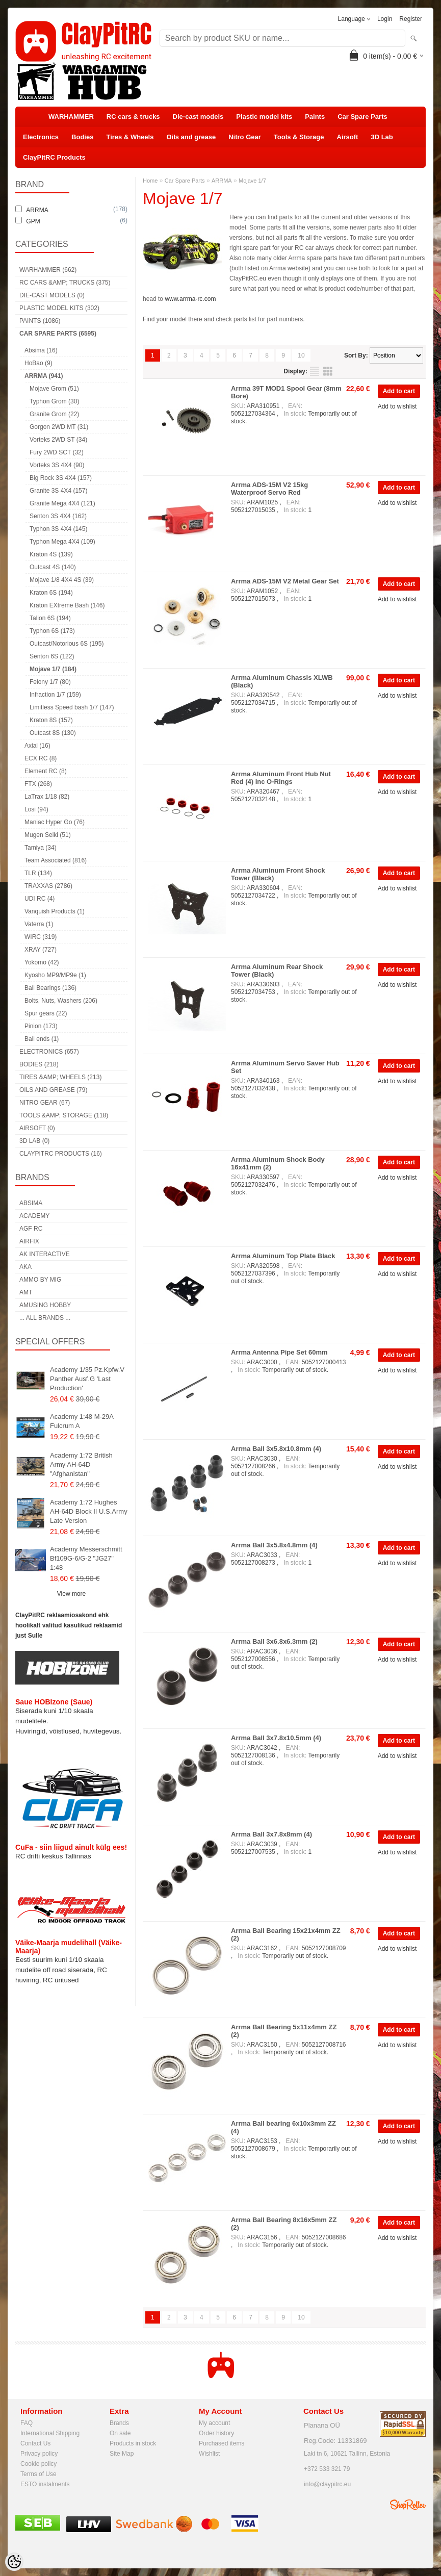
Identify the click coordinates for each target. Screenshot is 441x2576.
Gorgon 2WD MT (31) (59, 426)
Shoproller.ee (408, 2505)
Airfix (29, 1241)
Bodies (82, 137)
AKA (25, 1266)
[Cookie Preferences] (14, 2562)
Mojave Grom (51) (54, 388)
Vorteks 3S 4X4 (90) (57, 465)
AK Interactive (44, 1254)
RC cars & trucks (133, 116)
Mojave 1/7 (252, 180)
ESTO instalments (44, 2484)
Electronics (41, 137)
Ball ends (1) (41, 1038)
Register (410, 18)
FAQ (26, 2423)
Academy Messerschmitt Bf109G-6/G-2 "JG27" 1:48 (86, 1558)
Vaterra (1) (38, 924)
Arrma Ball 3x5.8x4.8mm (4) (274, 1545)
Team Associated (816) (55, 860)
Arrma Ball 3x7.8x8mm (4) (271, 1834)
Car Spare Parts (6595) (57, 333)
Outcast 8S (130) (53, 732)
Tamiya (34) (40, 847)
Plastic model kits (264, 116)
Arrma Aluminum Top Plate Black (283, 1256)
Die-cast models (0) (52, 295)
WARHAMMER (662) (47, 269)
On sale (120, 2433)
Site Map (122, 2453)
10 (301, 355)
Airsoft (347, 137)
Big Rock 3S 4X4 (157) (61, 477)
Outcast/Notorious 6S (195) (66, 643)
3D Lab (382, 137)
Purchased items (221, 2443)
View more (71, 1593)
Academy (34, 1215)
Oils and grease (191, 137)
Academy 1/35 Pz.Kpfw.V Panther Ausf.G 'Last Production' (87, 1379)
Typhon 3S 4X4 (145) (58, 528)
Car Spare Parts (362, 116)
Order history (216, 2433)
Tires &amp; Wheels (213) (60, 1077)
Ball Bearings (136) (50, 987)
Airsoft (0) (37, 1128)
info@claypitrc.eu (327, 2484)
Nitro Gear (244, 137)
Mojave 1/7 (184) (53, 669)
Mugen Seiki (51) (47, 834)
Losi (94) (36, 809)
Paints (315, 116)
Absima (30, 1203)
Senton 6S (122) (52, 656)
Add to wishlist (397, 406)
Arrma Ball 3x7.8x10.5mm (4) (276, 1738)
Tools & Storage (299, 137)
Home (150, 180)
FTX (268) (38, 783)
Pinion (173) (41, 1026)
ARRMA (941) (43, 375)
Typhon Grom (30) (54, 401)
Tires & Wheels (129, 137)
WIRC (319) (40, 936)
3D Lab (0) (34, 1140)
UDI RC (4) (39, 898)
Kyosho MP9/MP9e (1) (55, 975)
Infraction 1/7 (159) (55, 694)
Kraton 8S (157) (51, 720)
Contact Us (35, 2443)
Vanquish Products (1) (54, 911)
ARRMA (222, 180)
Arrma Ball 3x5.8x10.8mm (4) (276, 1448)
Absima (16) (41, 350)
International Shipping (50, 2433)
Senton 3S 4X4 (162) (58, 516)
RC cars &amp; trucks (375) (64, 282)
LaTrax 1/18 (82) (46, 796)
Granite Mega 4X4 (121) (62, 503)
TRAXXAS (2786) (48, 885)
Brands (119, 2423)
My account (214, 2423)
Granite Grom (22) (54, 414)
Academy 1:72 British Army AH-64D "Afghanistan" (81, 1464)
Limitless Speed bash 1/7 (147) (72, 707)
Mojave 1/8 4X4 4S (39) (62, 579)
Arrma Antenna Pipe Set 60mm (279, 1352)
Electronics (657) (49, 1051)
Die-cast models (198, 116)
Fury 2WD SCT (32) (57, 452)
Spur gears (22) (45, 1013)
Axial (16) (37, 745)
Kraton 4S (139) (51, 554)
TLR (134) (38, 873)
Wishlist (209, 2453)
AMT (25, 1292)
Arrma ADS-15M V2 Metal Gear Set (285, 581)
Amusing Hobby (45, 1305)
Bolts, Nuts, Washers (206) (60, 1000)
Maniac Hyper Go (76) (54, 822)
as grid (327, 371)
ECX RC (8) (40, 758)
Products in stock (133, 2443)
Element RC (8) (45, 771)
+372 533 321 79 (327, 2468)
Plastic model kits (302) (59, 308)
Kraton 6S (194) (51, 592)
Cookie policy (38, 2463)
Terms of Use (38, 2474)
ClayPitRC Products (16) (60, 1153)
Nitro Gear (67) (44, 1102)
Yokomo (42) (41, 962)
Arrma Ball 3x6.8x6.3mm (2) (274, 1641)
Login (384, 18)
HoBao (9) (38, 363)
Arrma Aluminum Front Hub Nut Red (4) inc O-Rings (281, 777)
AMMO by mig (40, 1279)
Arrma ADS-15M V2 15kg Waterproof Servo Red (269, 488)
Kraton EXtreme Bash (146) (67, 605)
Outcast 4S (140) (53, 567)
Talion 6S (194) (50, 618)
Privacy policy (39, 2453)
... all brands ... (44, 1317)
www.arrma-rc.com (190, 298)
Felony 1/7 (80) (50, 681)
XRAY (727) (40, 949)
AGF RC (30, 1228)
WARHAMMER (71, 116)
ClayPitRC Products (54, 157)
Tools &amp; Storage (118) (63, 1115)
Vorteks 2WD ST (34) (58, 439)
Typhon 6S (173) (52, 630)
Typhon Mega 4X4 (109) (62, 541)
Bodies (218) (39, 1064)
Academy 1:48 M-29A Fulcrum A (81, 1421)
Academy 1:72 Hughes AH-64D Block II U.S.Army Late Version (88, 1511)
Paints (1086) (39, 320)
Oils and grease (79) (53, 1089)
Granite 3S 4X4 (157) (58, 490)
